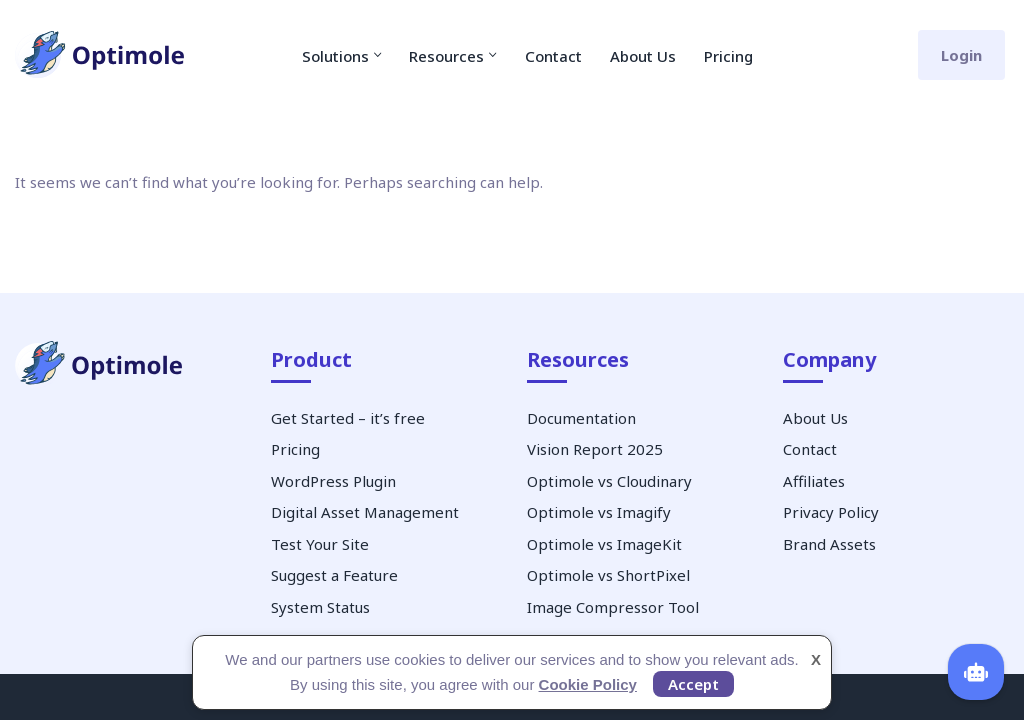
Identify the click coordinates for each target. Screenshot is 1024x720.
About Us (643, 56)
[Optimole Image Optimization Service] (100, 55)
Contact (553, 56)
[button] (378, 55)
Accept (693, 684)
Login (961, 55)
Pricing (728, 56)
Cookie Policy (588, 684)
